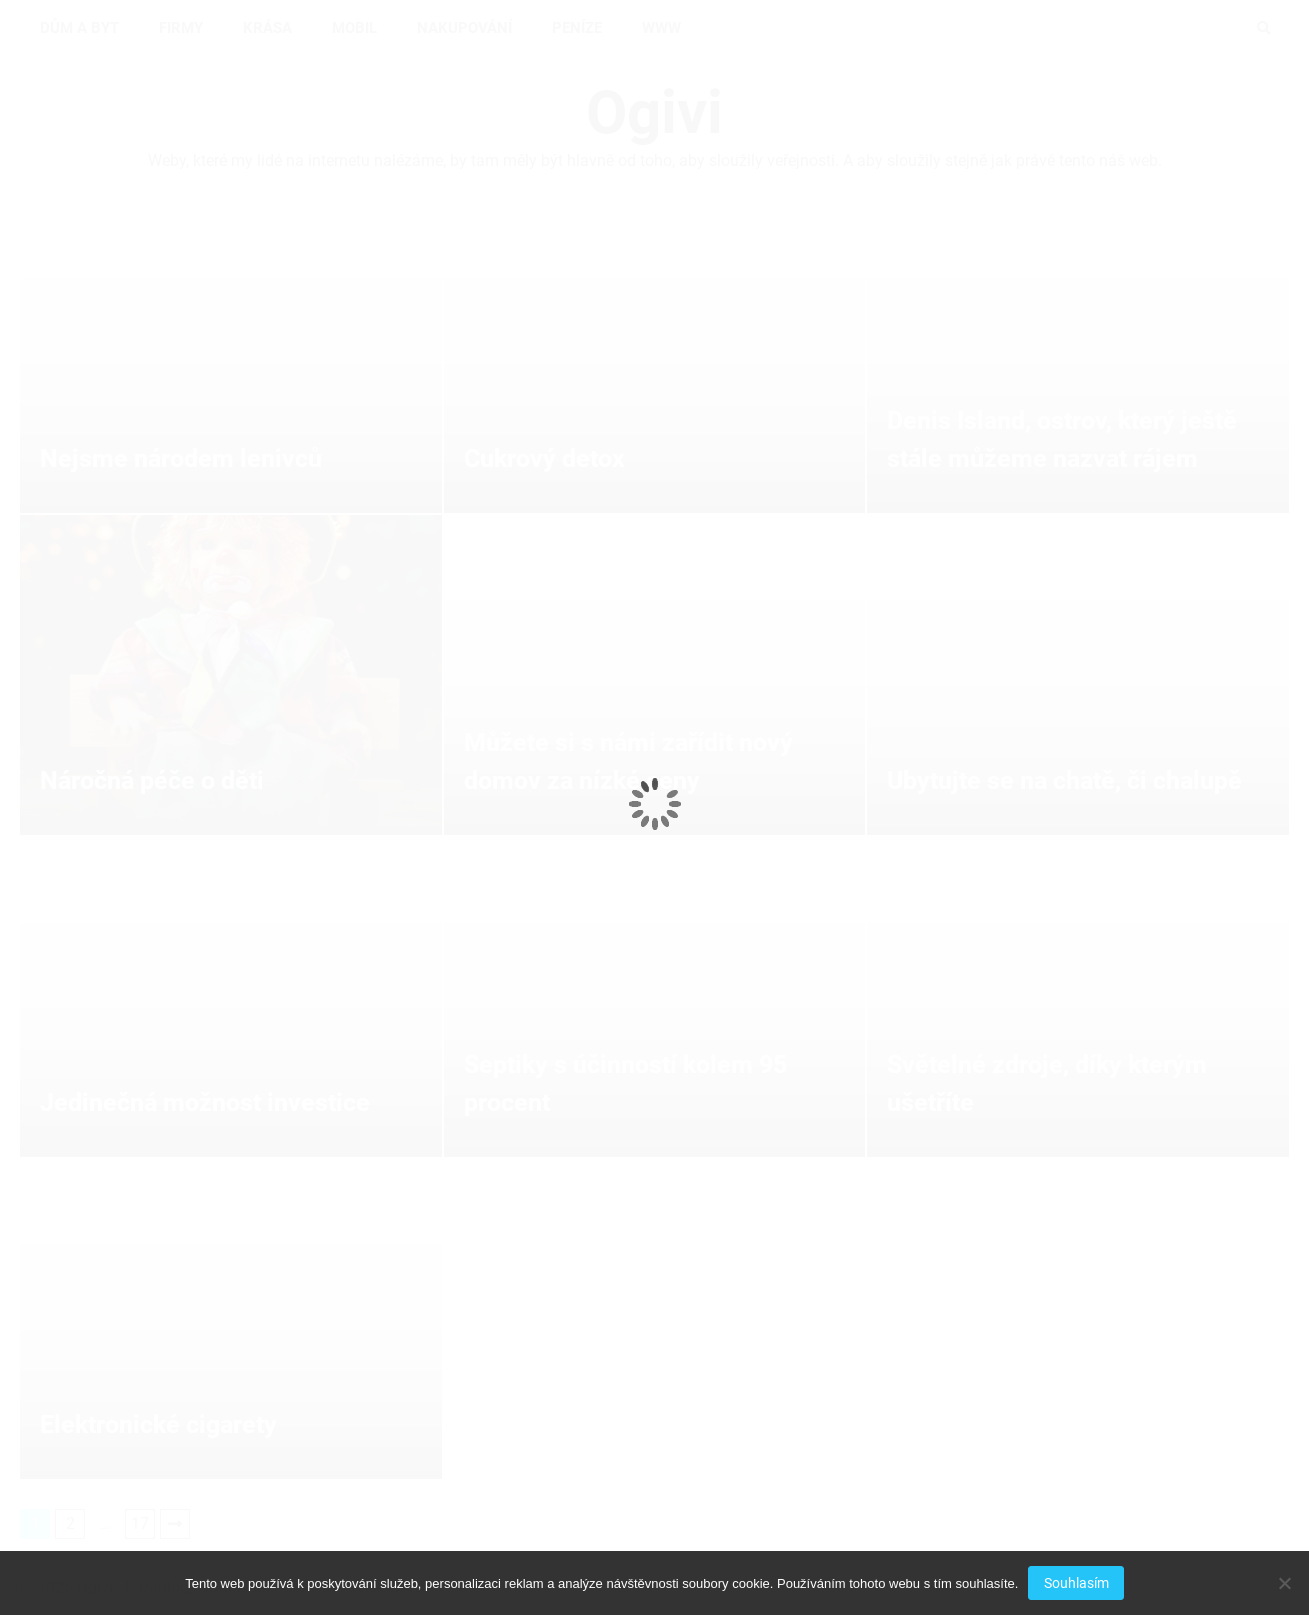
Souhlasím (1076, 1583)
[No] (1284, 1583)
